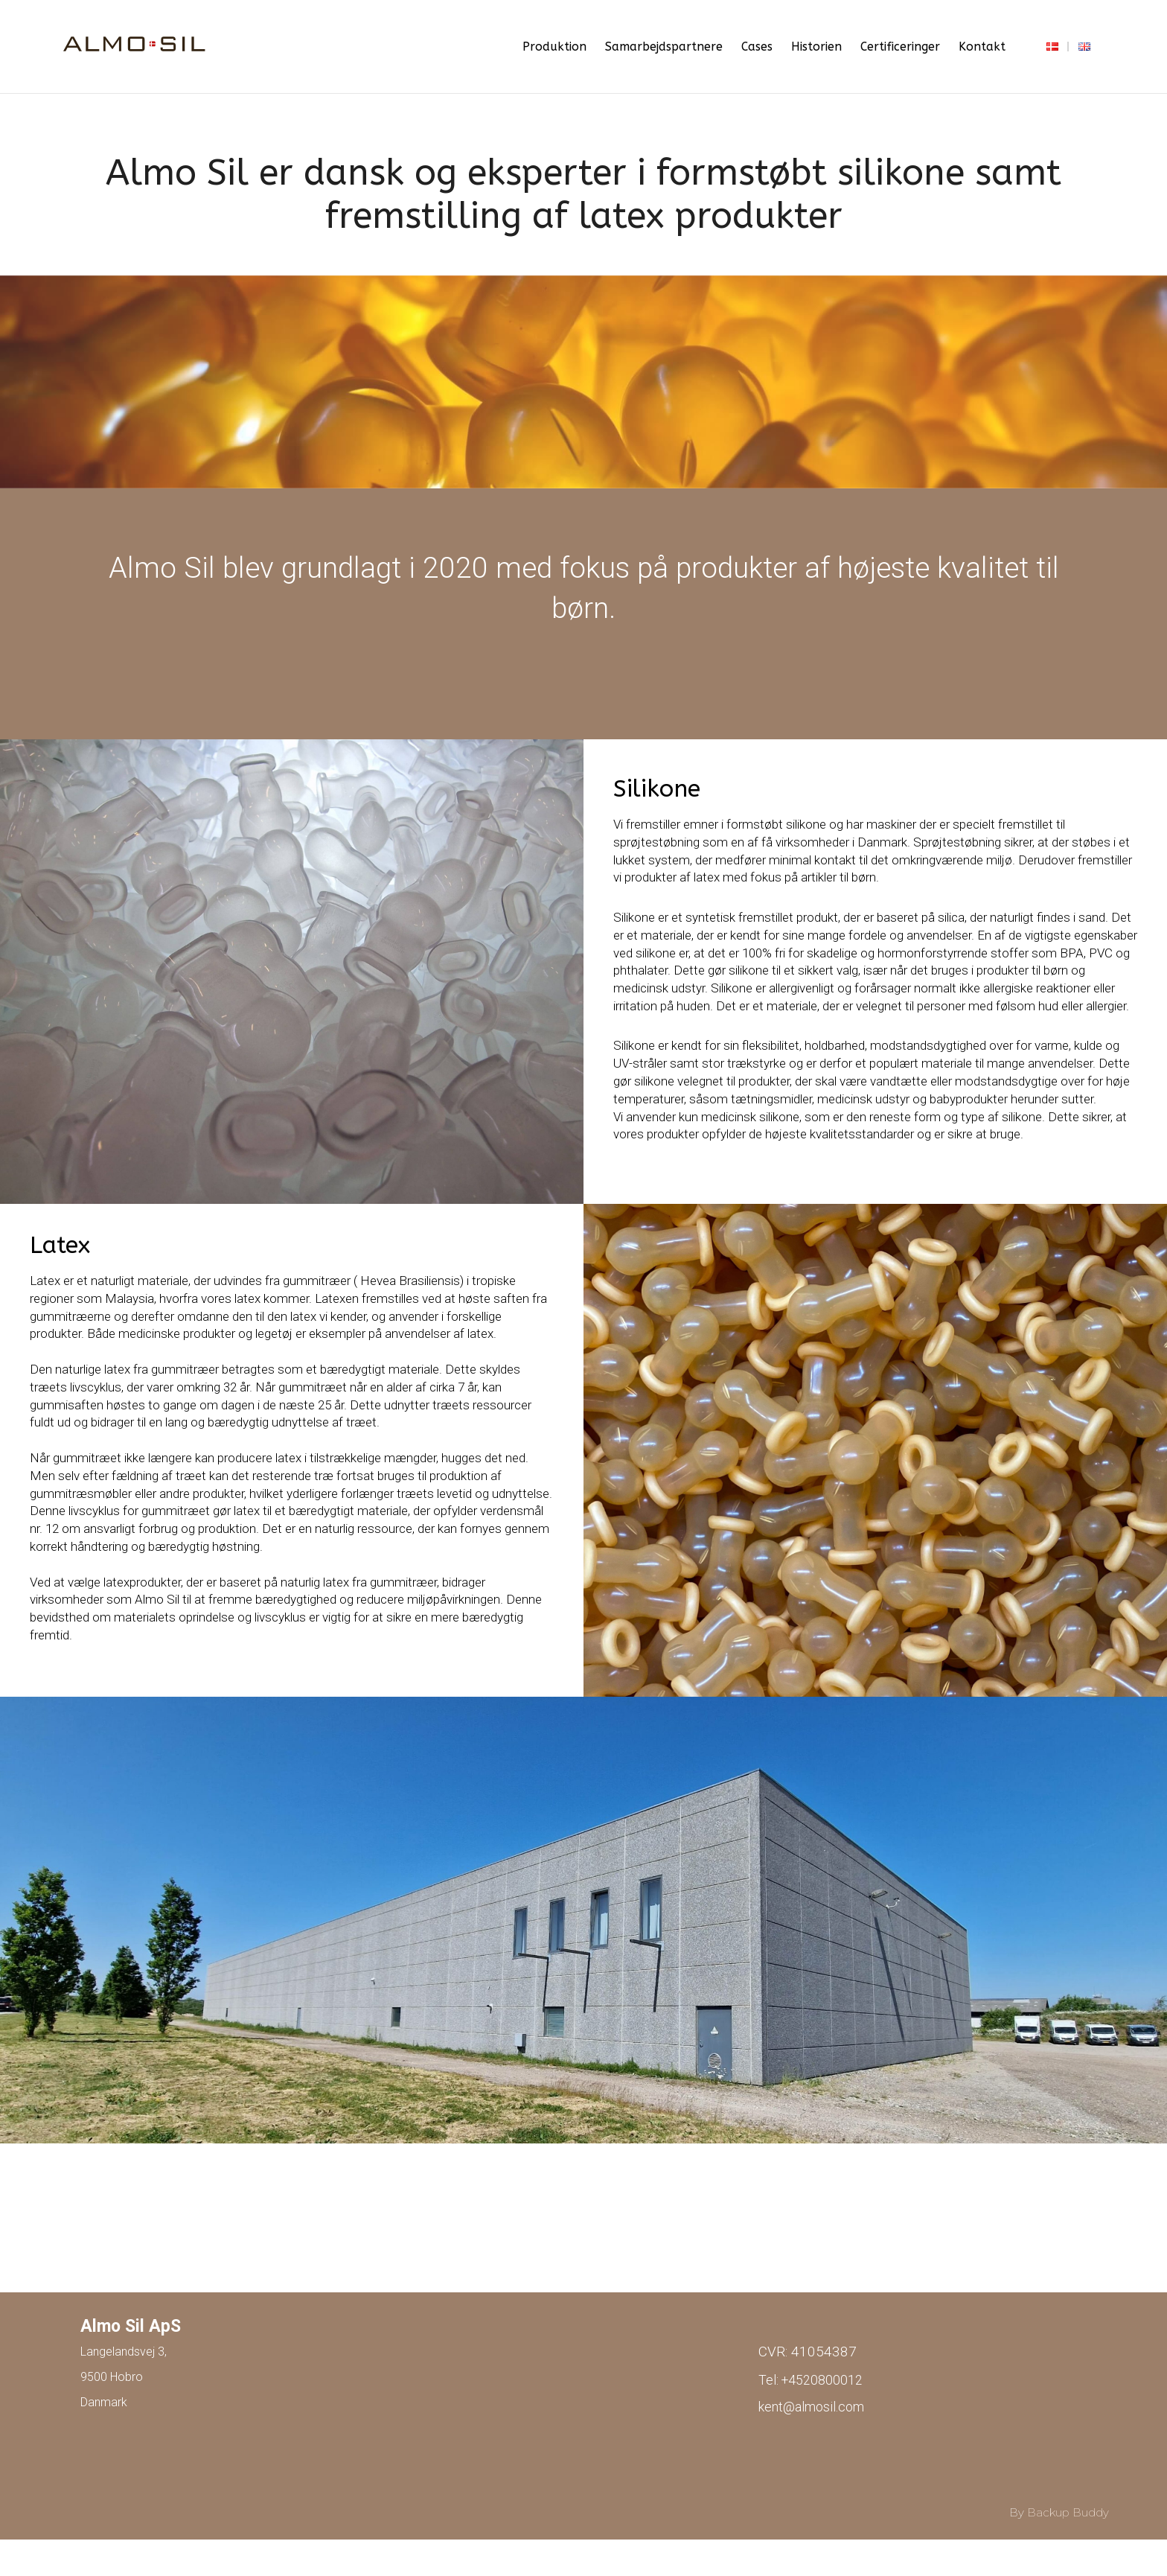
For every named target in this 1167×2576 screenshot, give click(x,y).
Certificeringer (900, 46)
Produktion (554, 46)
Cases (757, 46)
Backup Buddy (1068, 2512)
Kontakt (982, 46)
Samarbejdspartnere (664, 46)
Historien (816, 46)
